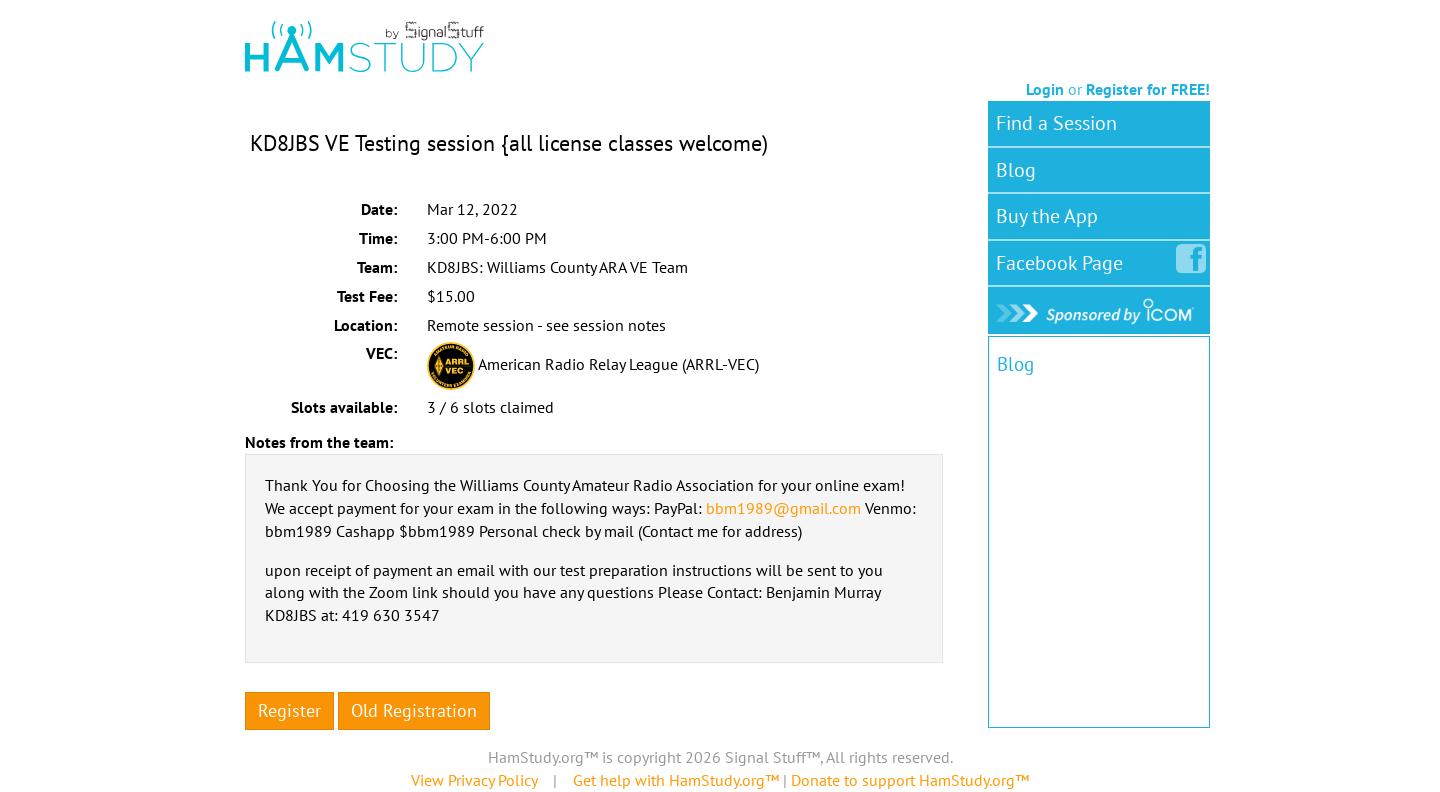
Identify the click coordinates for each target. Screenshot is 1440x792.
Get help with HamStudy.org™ (676, 780)
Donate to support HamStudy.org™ (910, 780)
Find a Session (1056, 123)
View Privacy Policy (474, 780)
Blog (1016, 170)
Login (1045, 89)
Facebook (1063, 259)
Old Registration (414, 710)
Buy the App (1047, 216)
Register (289, 710)
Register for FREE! (1148, 89)
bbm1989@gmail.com (783, 508)
